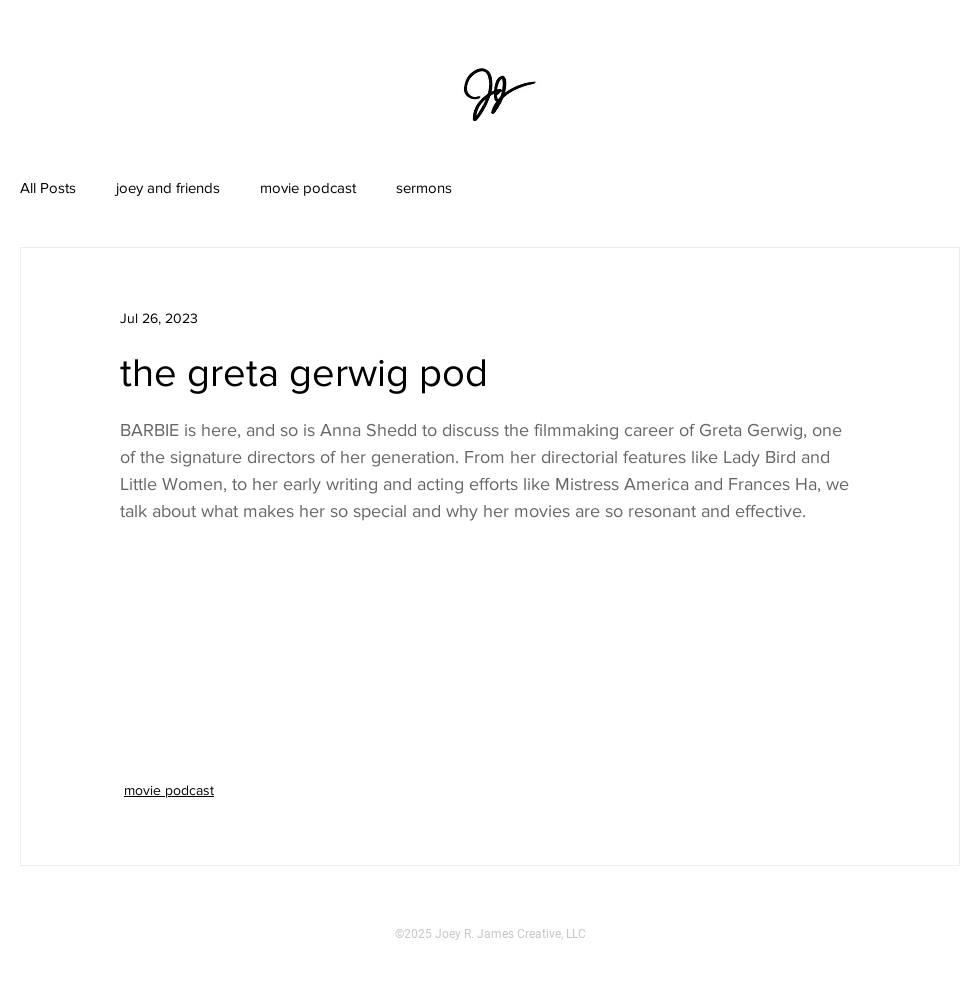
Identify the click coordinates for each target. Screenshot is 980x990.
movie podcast (308, 187)
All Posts (48, 187)
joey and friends (168, 187)
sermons (424, 187)
